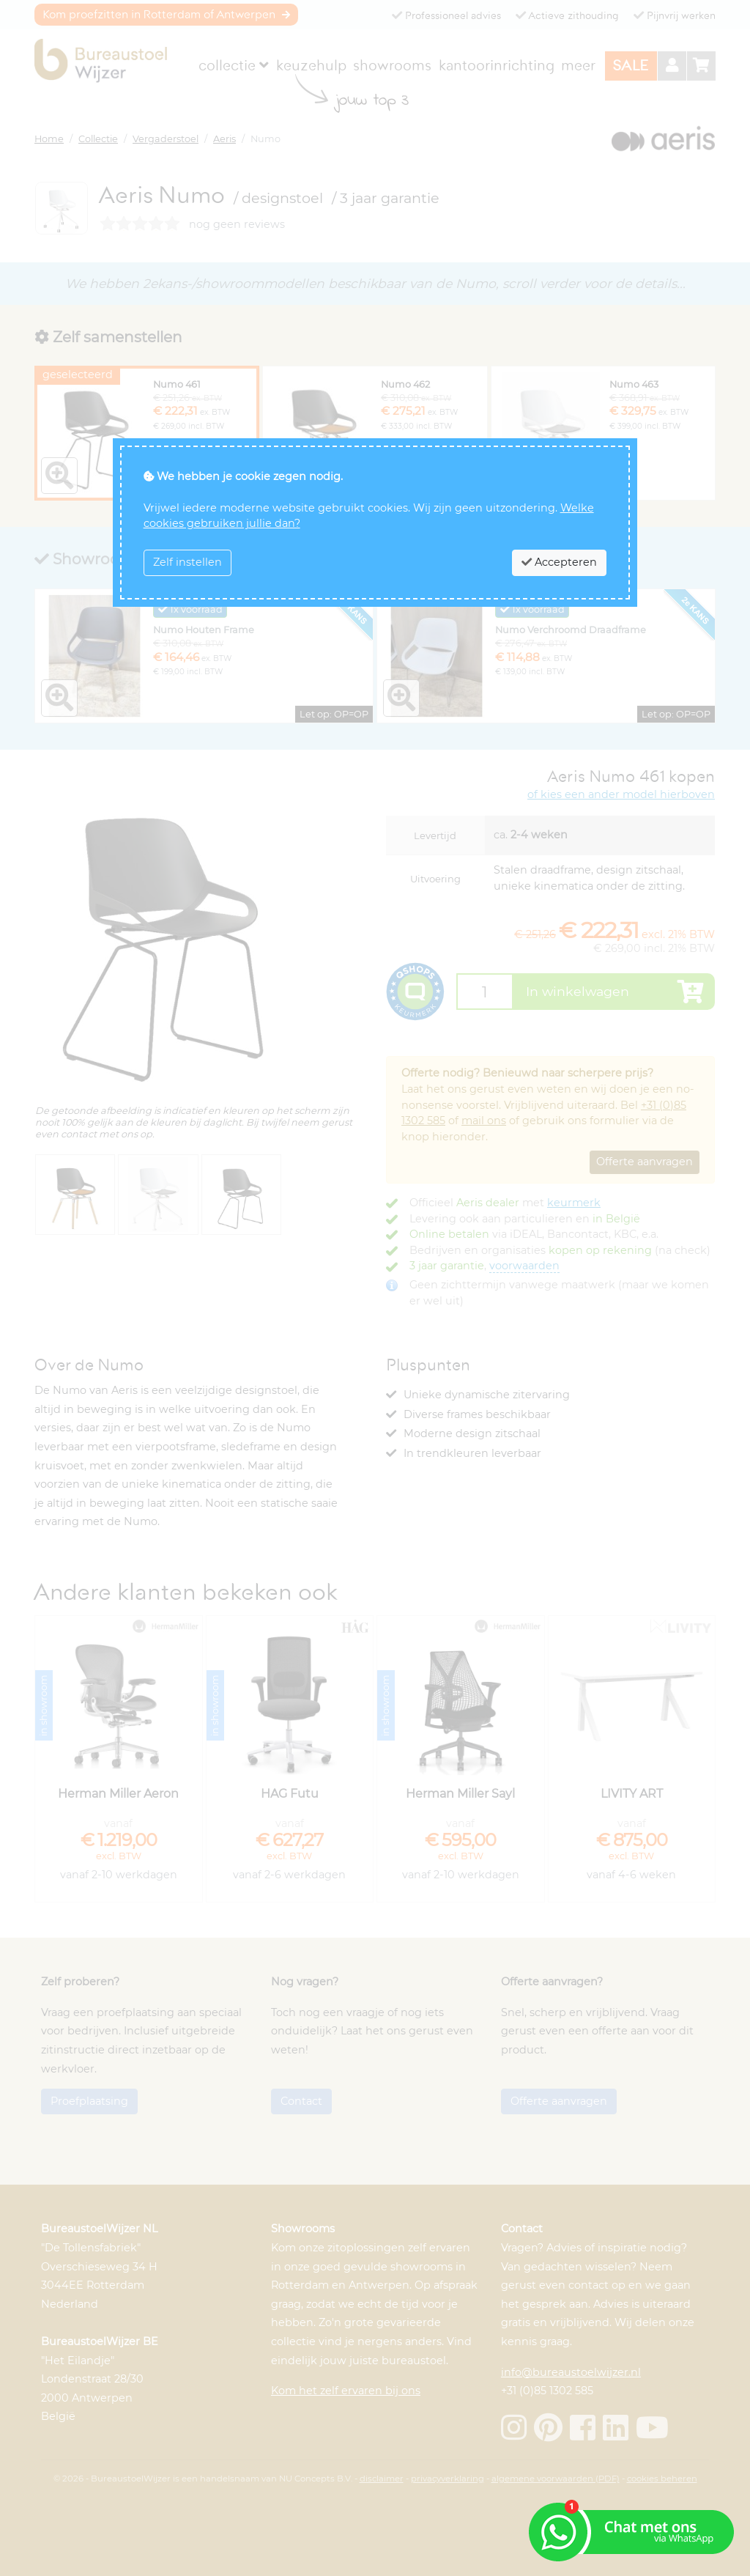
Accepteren (559, 562)
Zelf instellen (187, 562)
